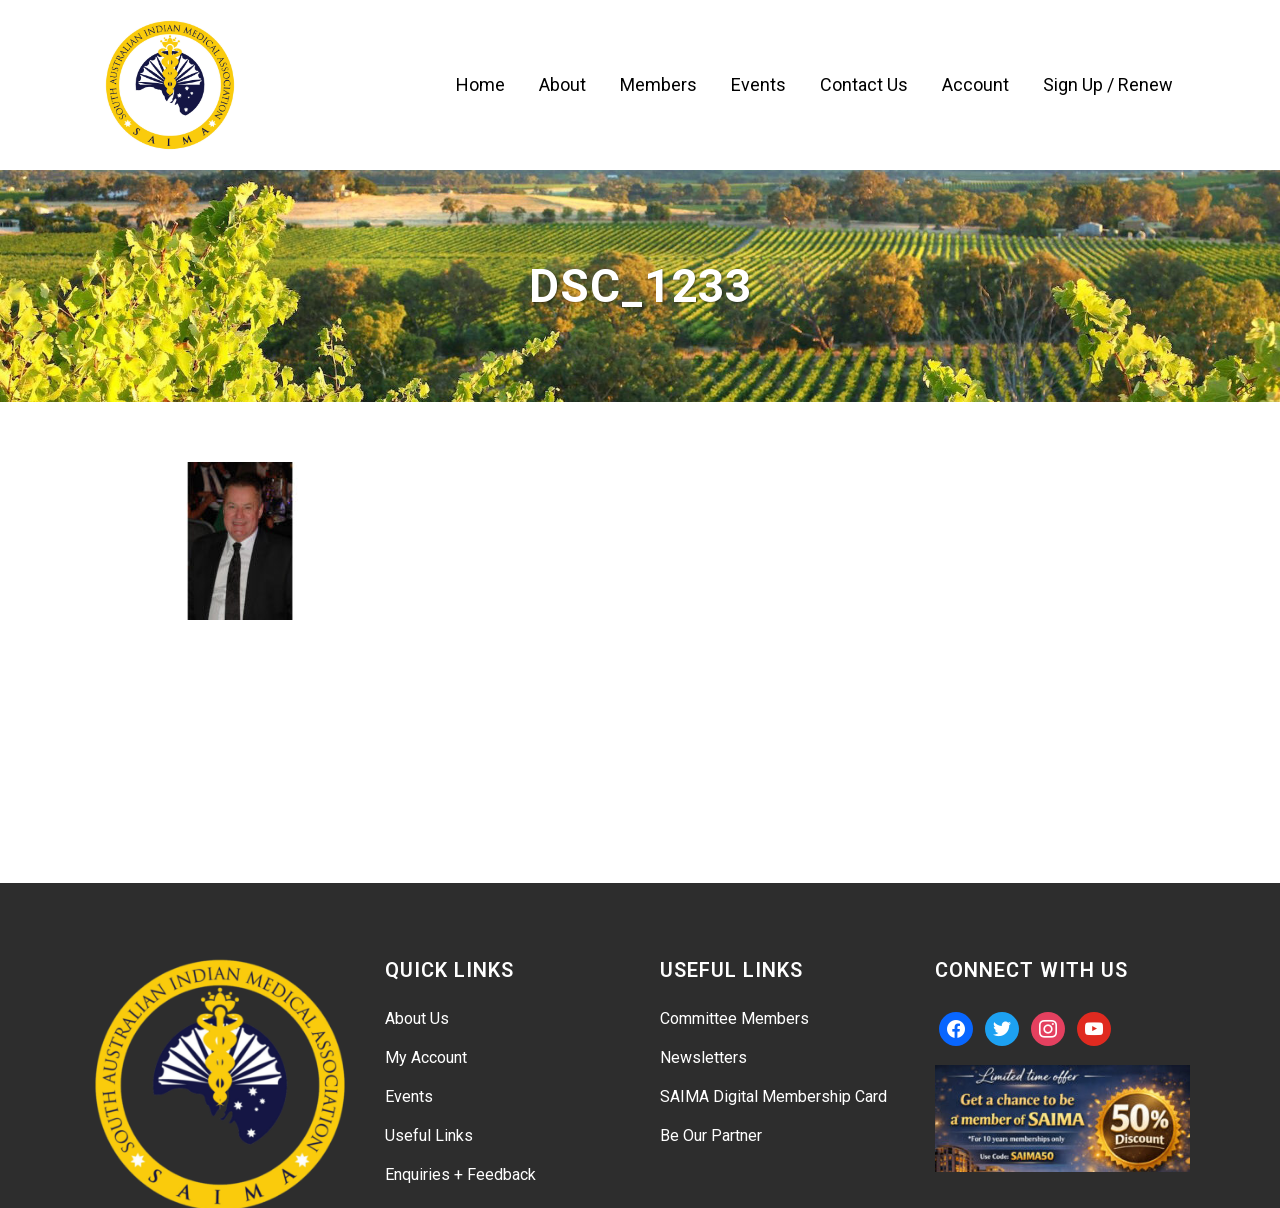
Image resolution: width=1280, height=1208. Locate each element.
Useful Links (429, 1135)
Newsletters (703, 1057)
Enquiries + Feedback (460, 1174)
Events (409, 1096)
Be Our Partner (711, 1135)
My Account (426, 1057)
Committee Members (734, 1018)
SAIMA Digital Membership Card (773, 1096)
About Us (417, 1018)
